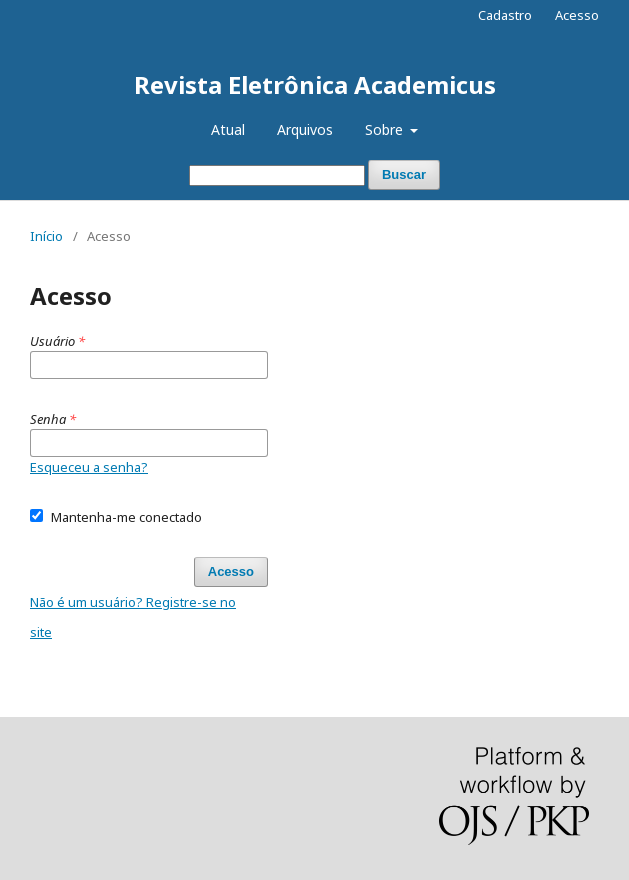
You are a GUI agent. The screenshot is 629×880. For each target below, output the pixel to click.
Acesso (577, 15)
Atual (228, 129)
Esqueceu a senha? (89, 467)
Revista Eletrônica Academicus (315, 84)
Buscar (404, 174)
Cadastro (505, 15)
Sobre (386, 129)
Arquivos (305, 129)
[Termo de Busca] (277, 175)
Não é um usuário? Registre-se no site (133, 617)
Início (46, 236)
